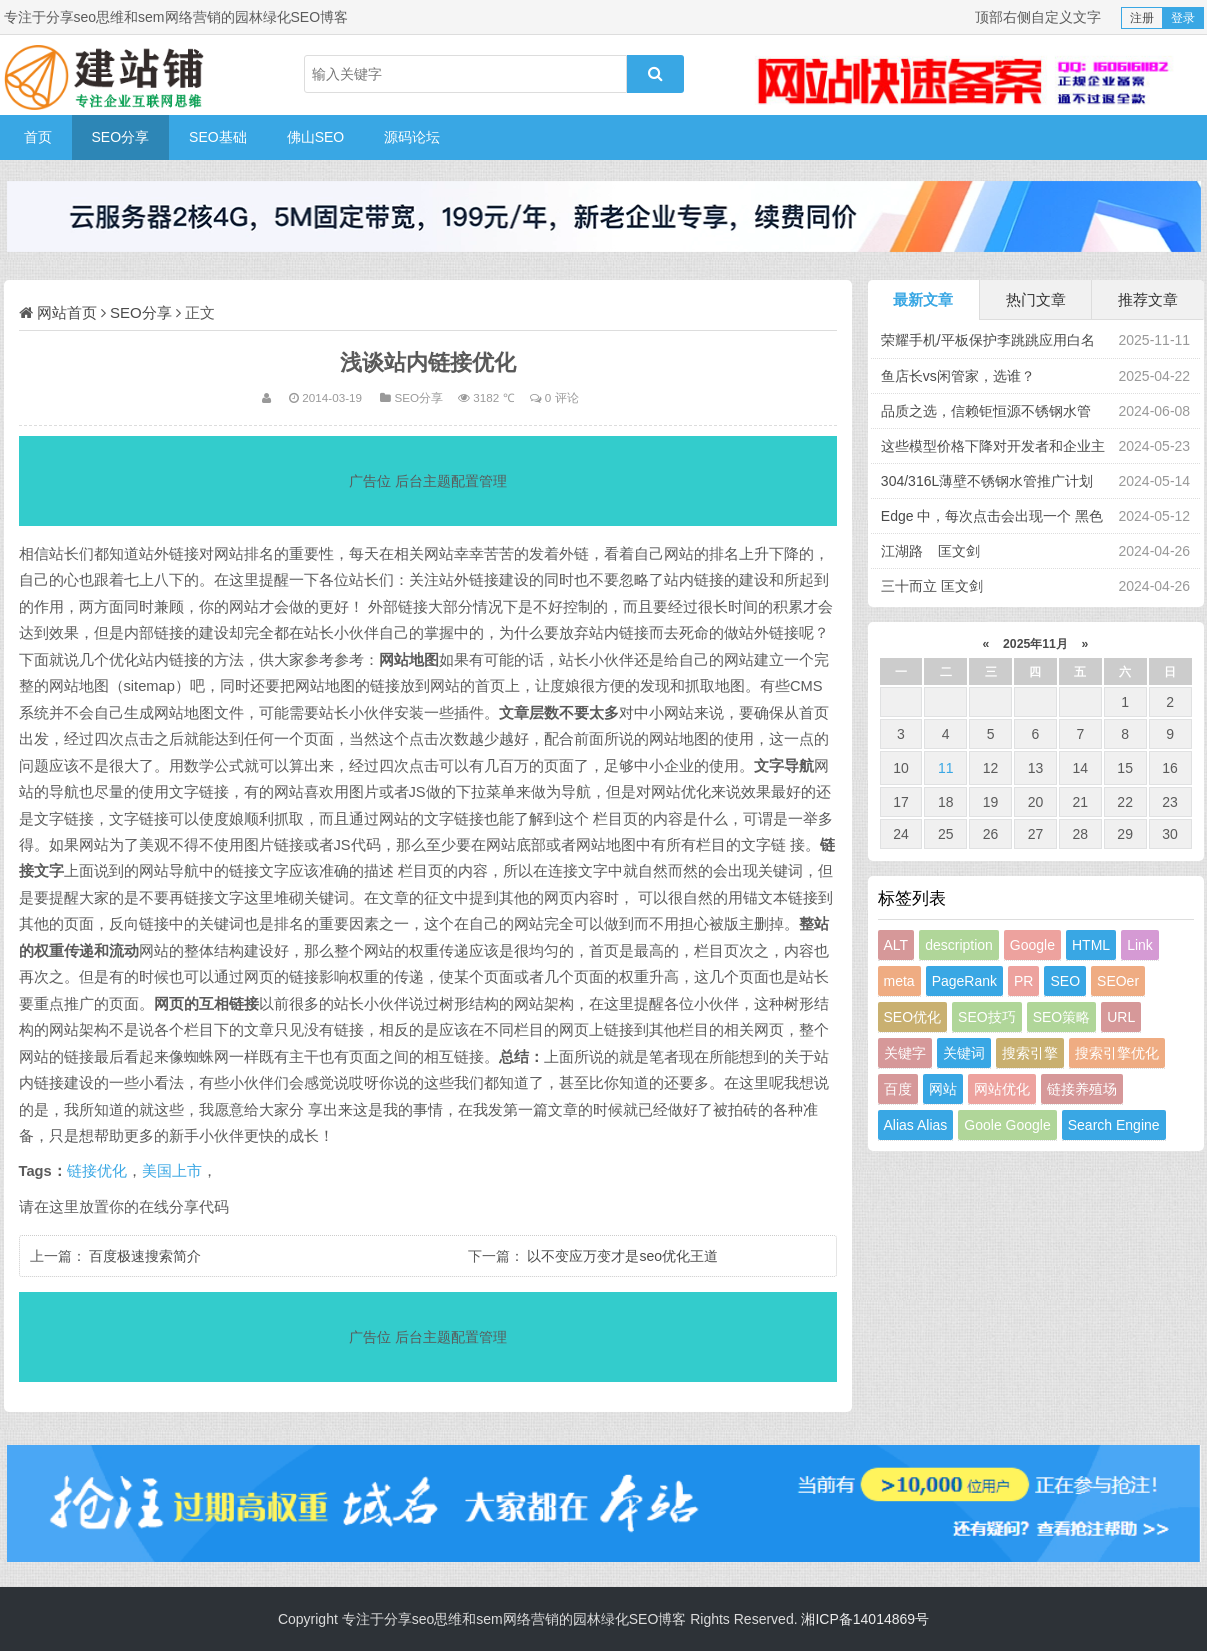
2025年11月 (1036, 644)
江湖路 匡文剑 (931, 551)
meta (899, 981)
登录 (1183, 18)
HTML (1091, 945)
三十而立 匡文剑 (932, 586)
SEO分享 (121, 137)
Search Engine (1114, 1125)
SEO (1065, 981)
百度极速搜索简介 (145, 1256)
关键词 (964, 1053)
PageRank (964, 981)
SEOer (1118, 981)
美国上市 (172, 1171)
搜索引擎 (1030, 1053)
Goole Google (1007, 1125)
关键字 (905, 1053)
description (959, 945)
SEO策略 (1062, 1017)
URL (1121, 1017)
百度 (898, 1089)
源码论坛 (412, 137)
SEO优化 (913, 1017)
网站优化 (1002, 1089)
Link (1140, 945)
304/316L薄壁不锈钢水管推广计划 (987, 481)
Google (1032, 945)
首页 (38, 137)
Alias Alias (916, 1125)
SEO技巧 (987, 1017)
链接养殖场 (1082, 1089)
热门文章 (1036, 299)
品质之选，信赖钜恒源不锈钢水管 (986, 411)
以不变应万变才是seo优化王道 (622, 1256)
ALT (896, 945)
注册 (1142, 18)
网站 (943, 1089)
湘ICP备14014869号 (865, 1619)
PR (1023, 981)
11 (946, 768)
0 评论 (562, 397)
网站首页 (67, 312)
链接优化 (97, 1171)
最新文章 (923, 299)
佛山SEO (316, 137)
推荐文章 (1148, 299)
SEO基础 (218, 137)
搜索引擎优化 (1117, 1053)
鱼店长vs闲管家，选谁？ (958, 376)
